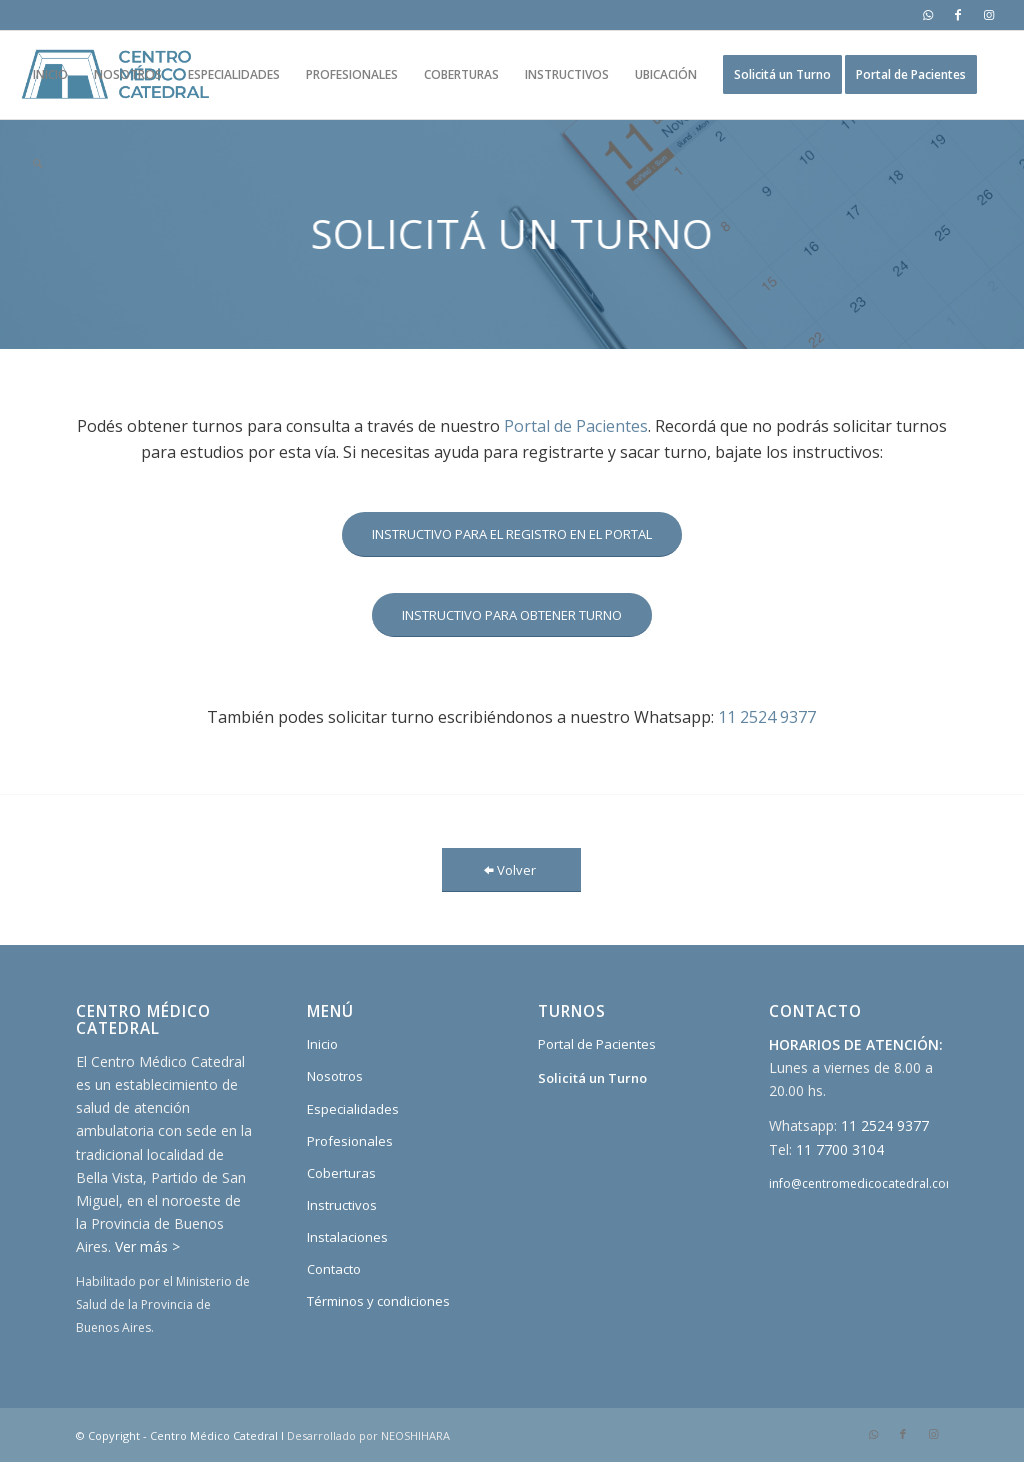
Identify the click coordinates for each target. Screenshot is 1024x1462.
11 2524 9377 (767, 717)
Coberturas (341, 1173)
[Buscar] (37, 163)
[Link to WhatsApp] (928, 15)
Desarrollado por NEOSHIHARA (368, 1435)
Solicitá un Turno (592, 1078)
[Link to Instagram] (989, 15)
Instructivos (342, 1205)
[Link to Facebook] (958, 15)
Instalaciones (347, 1237)
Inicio (322, 1044)
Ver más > (147, 1246)
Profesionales (350, 1141)
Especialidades (353, 1109)
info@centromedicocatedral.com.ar (870, 1183)
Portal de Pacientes (576, 426)
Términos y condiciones (378, 1301)
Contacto (334, 1269)
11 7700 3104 (840, 1149)
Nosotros (335, 1076)
